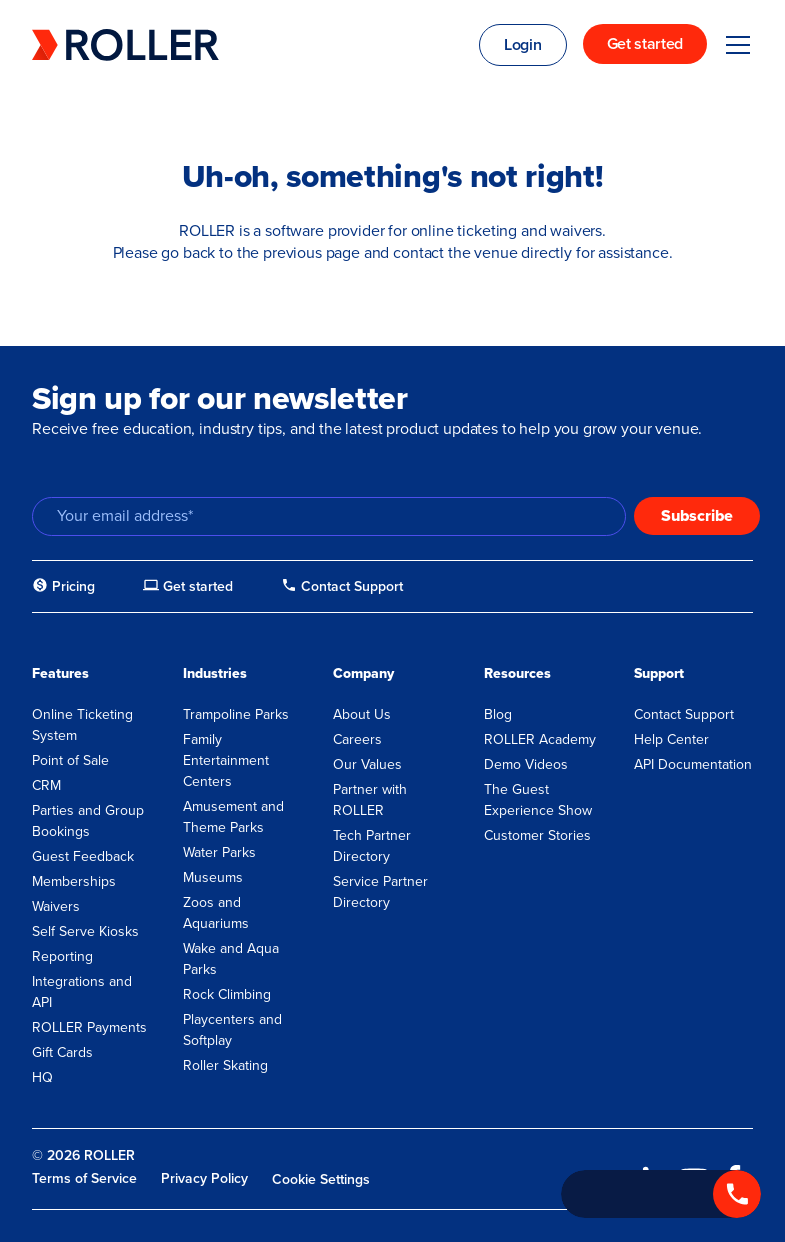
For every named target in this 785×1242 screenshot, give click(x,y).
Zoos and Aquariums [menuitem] (216, 913)
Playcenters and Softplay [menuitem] (232, 1030)
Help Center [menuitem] (671, 739)
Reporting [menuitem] (62, 956)
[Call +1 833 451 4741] (661, 1194)
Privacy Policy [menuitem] (204, 1178)
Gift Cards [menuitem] (62, 1052)
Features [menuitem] (60, 673)
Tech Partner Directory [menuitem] (372, 846)
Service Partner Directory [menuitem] (380, 892)
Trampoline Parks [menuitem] (236, 714)
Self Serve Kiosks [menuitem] (85, 931)
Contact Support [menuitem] (684, 714)
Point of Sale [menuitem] (70, 760)
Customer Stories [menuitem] (537, 835)
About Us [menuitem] (362, 714)
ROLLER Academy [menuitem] (540, 739)
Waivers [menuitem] (56, 906)
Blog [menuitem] (498, 714)
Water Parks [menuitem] (219, 852)
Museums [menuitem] (213, 877)
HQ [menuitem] (42, 1077)
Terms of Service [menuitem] (84, 1178)
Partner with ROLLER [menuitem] (370, 800)
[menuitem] (63, 587)
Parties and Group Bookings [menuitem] (88, 821)
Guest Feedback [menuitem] (83, 856)
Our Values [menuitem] (367, 764)
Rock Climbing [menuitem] (227, 994)
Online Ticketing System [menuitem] (82, 725)
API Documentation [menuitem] (693, 764)
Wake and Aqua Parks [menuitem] (231, 959)
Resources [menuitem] (517, 673)
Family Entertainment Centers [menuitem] (226, 760)
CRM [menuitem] (46, 785)
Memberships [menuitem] (74, 881)
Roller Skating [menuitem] (225, 1065)
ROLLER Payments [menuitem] (89, 1027)
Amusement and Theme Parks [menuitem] (233, 817)
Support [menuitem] (659, 673)
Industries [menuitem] (215, 673)
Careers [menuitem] (357, 739)
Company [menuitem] (363, 673)
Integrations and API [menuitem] (82, 992)
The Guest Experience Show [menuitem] (538, 800)
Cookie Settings (321, 1179)
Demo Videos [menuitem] (526, 764)
